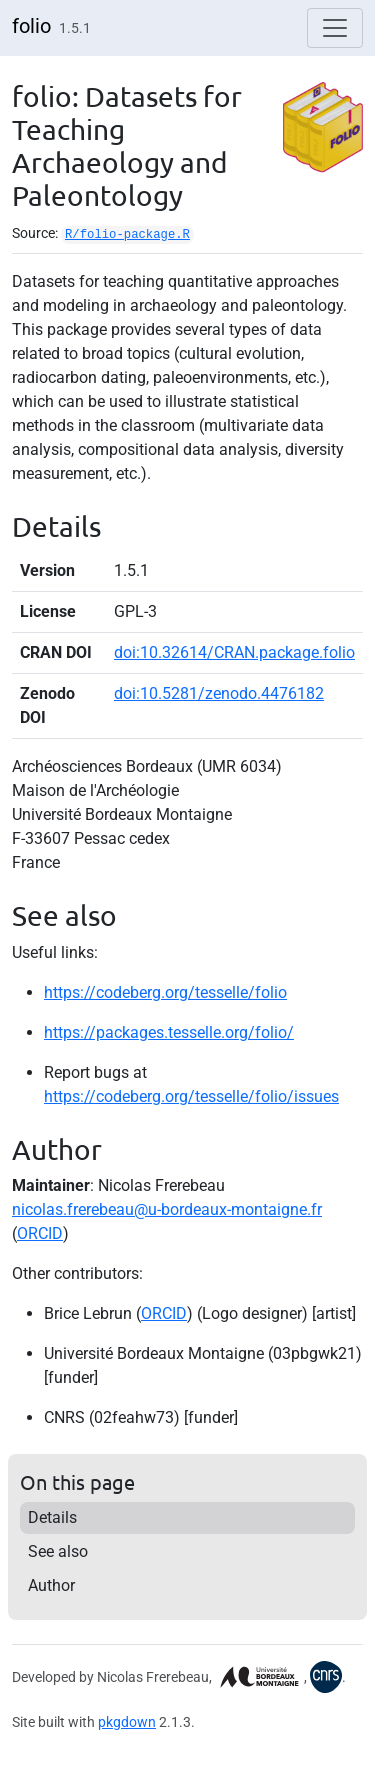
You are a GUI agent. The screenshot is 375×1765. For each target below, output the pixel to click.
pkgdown (127, 1722)
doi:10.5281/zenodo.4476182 (219, 693)
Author (51, 1585)
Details (52, 1517)
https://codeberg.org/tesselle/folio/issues (191, 1096)
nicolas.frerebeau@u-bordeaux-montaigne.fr (167, 1209)
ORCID (40, 1233)
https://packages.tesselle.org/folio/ (169, 1032)
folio (31, 26)
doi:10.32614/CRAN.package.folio (234, 652)
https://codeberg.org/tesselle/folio (165, 992)
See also (58, 1551)
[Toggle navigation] (335, 28)
